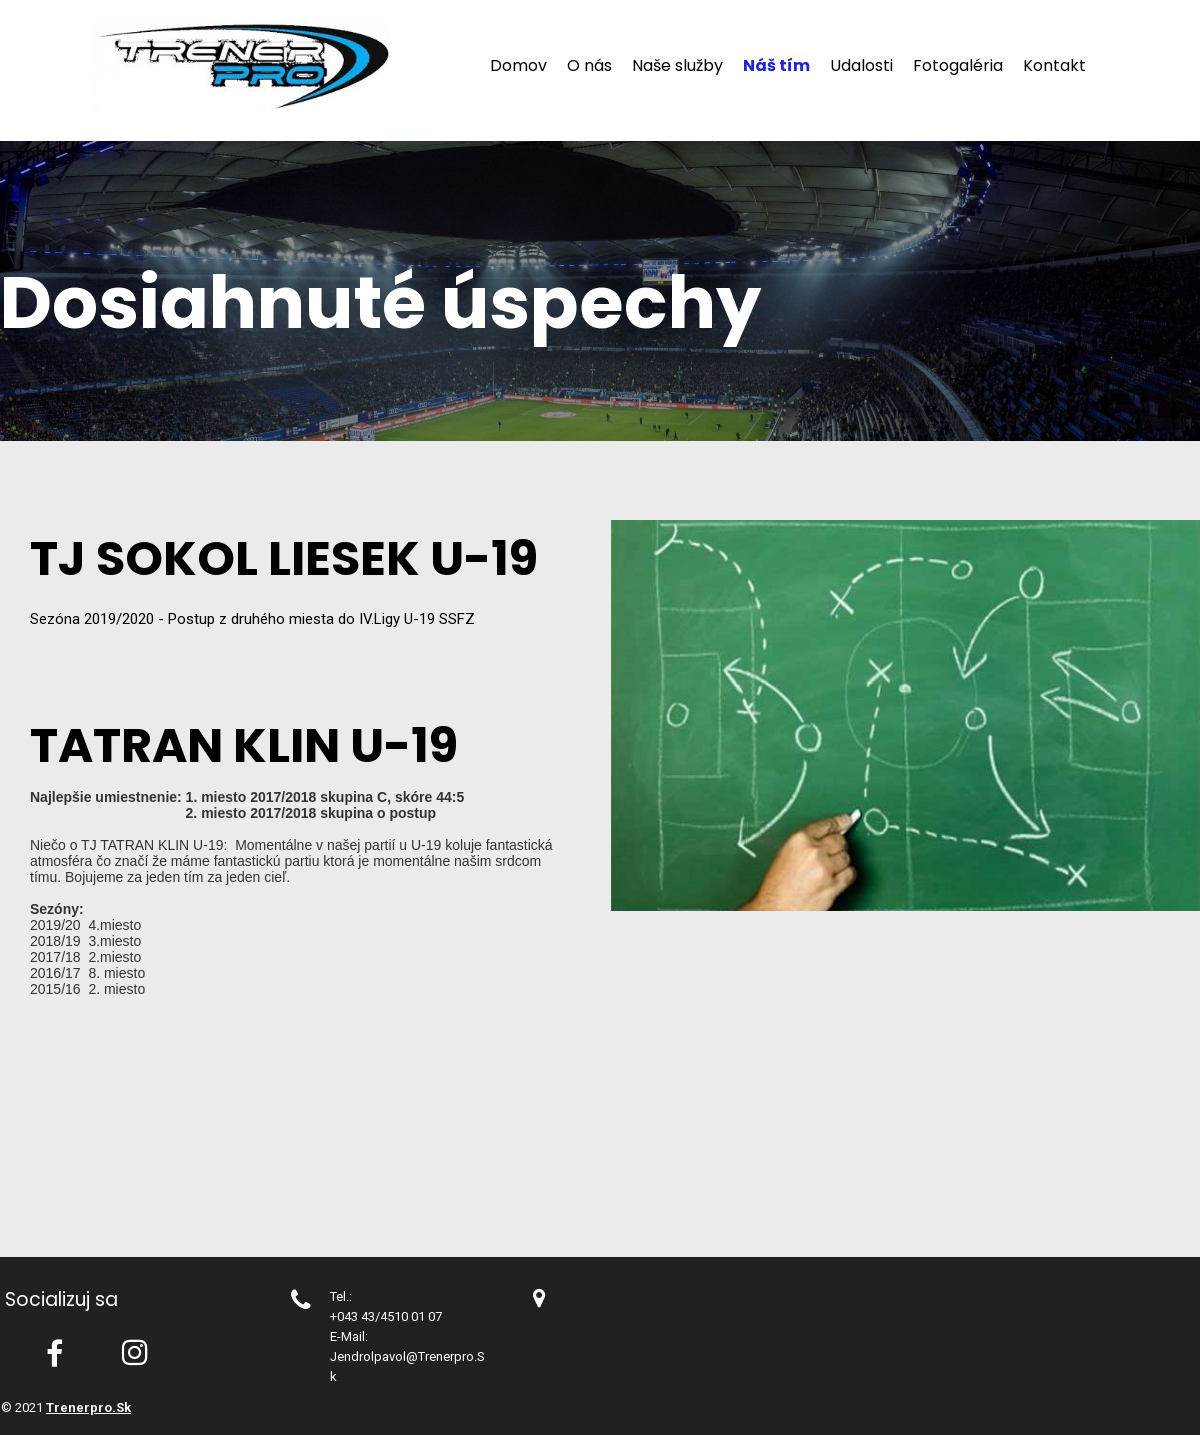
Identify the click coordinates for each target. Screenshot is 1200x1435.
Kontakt (1054, 65)
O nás (589, 65)
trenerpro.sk (88, 1407)
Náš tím (776, 65)
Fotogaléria (958, 65)
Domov (518, 65)
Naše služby (677, 65)
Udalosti (861, 65)
